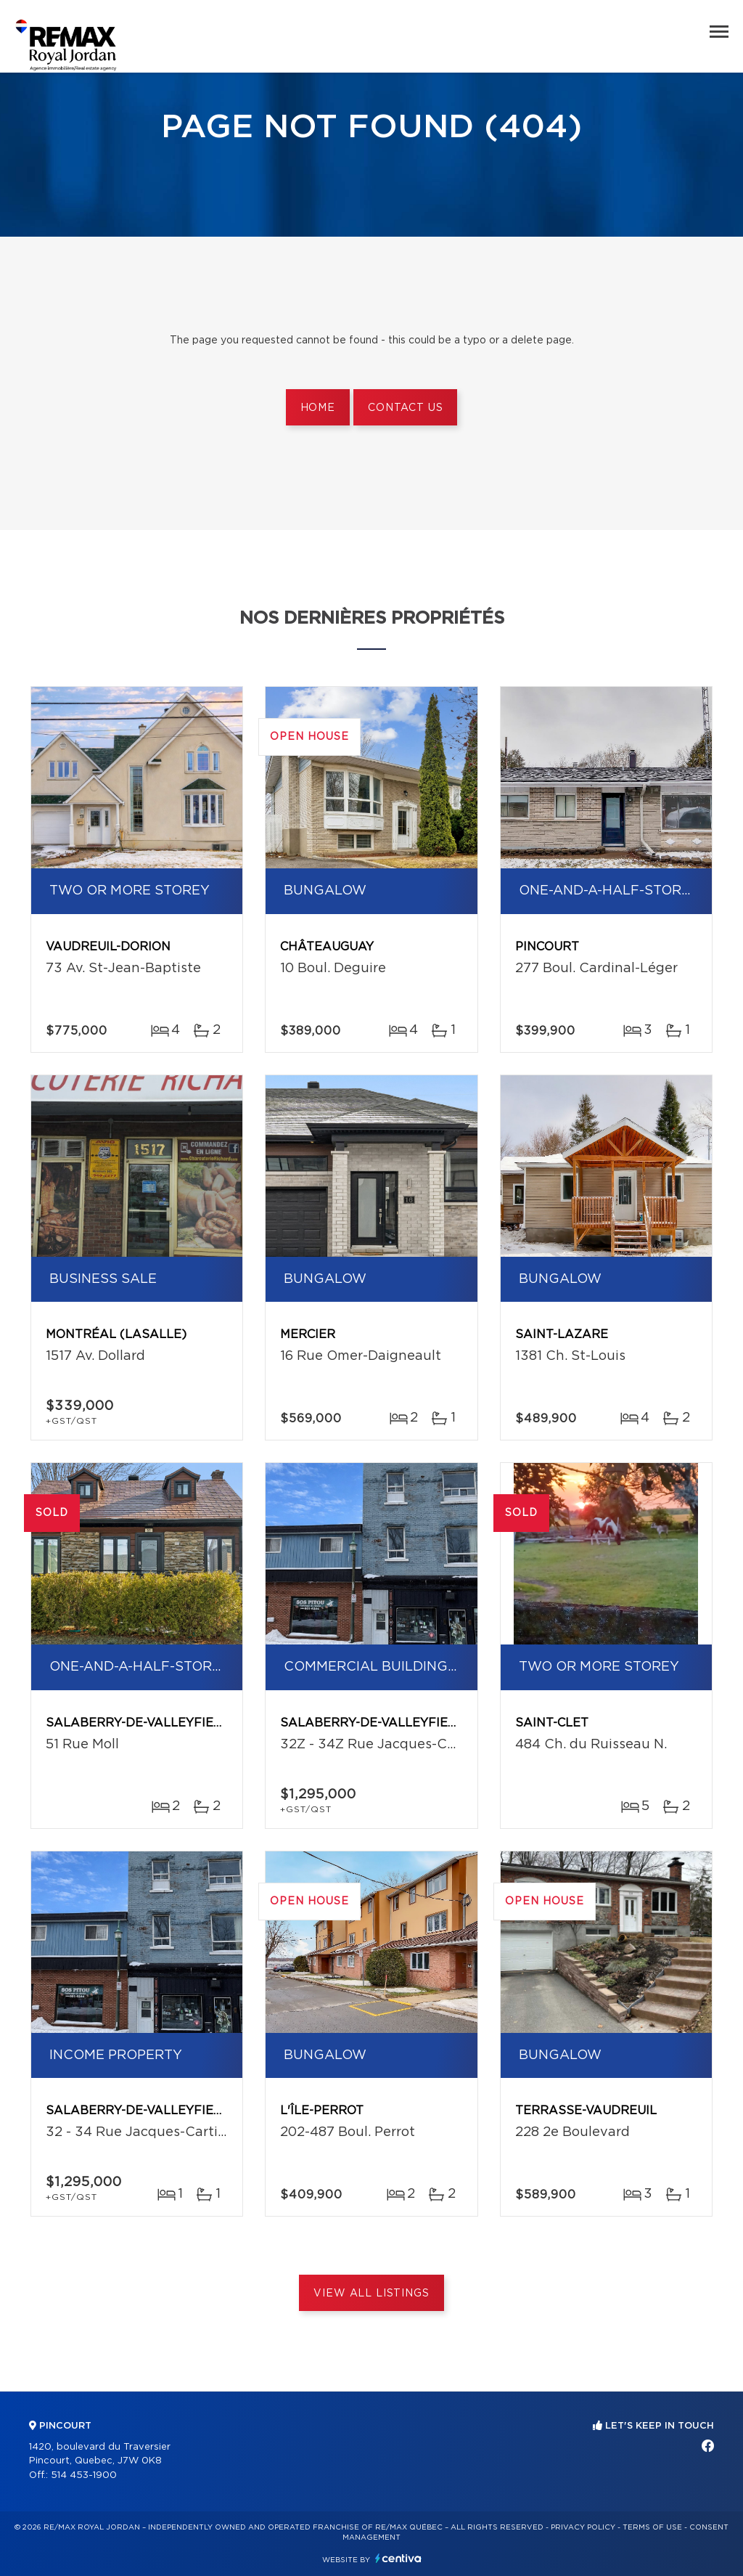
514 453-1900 (84, 2475)
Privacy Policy (583, 2527)
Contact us (405, 408)
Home (317, 408)
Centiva (398, 2558)
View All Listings (371, 2293)
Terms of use (652, 2527)
